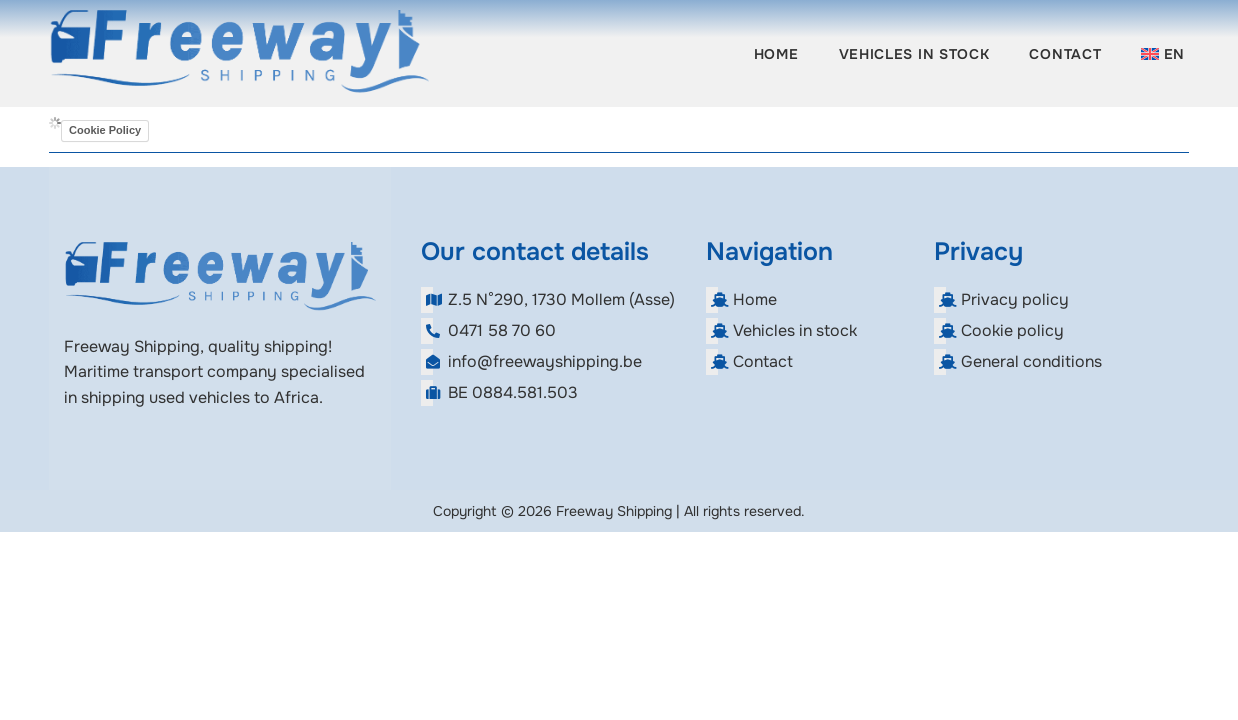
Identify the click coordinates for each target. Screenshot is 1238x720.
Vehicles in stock (914, 54)
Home (776, 54)
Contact (1065, 54)
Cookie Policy (105, 130)
